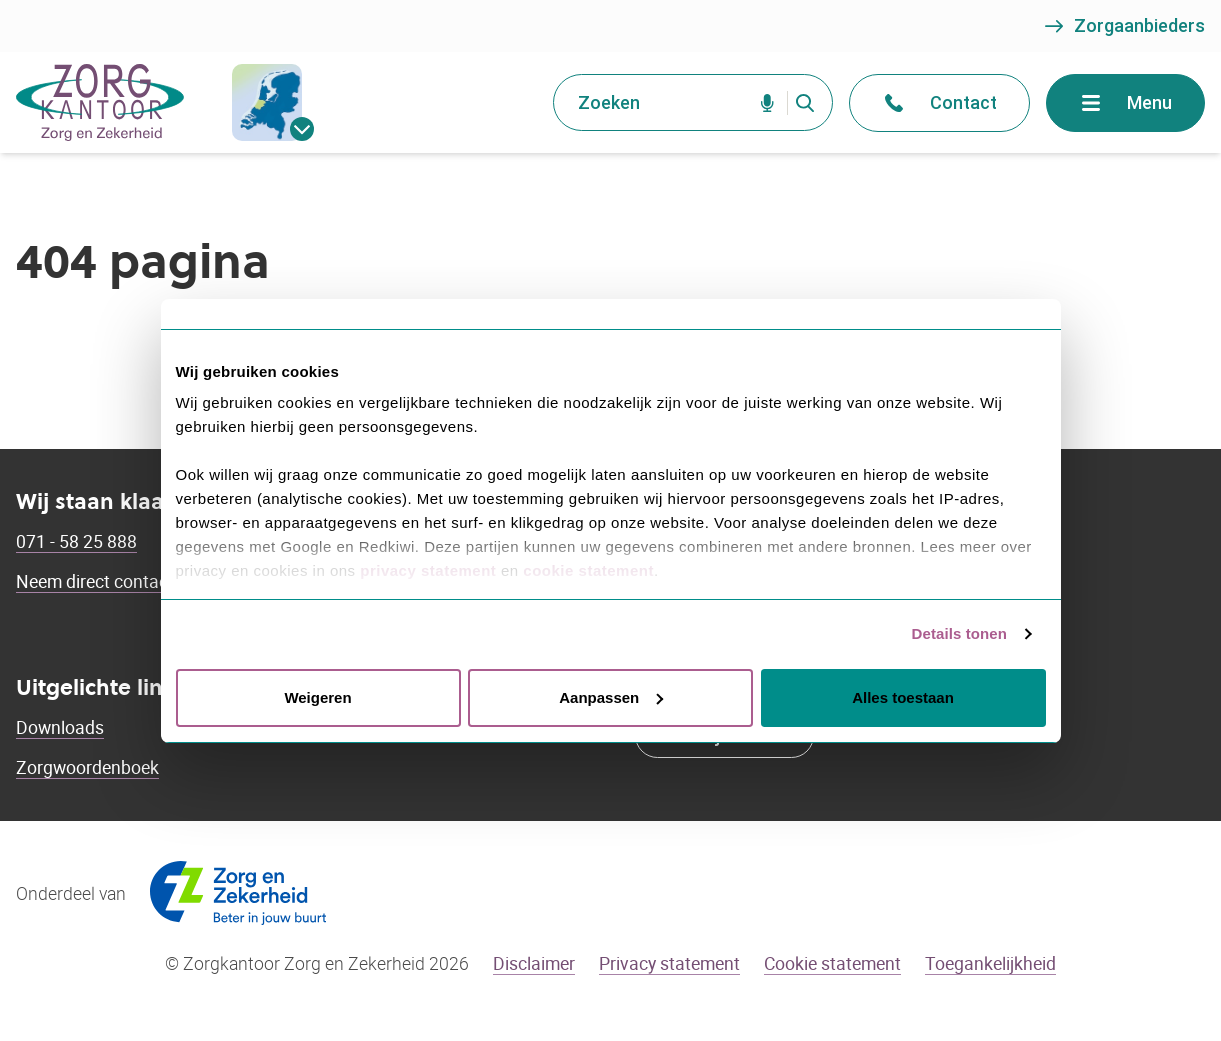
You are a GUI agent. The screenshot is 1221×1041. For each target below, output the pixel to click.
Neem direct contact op (107, 581)
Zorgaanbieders (1123, 26)
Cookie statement (832, 963)
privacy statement (428, 570)
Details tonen (959, 633)
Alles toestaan (903, 697)
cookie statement (588, 570)
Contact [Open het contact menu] (939, 103)
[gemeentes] (267, 102)
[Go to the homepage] (100, 102)
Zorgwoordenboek (87, 767)
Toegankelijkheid (990, 963)
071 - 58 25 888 (76, 541)
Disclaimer (534, 963)
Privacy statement (669, 963)
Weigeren (317, 697)
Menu (1125, 103)
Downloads (60, 727)
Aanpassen (611, 697)
